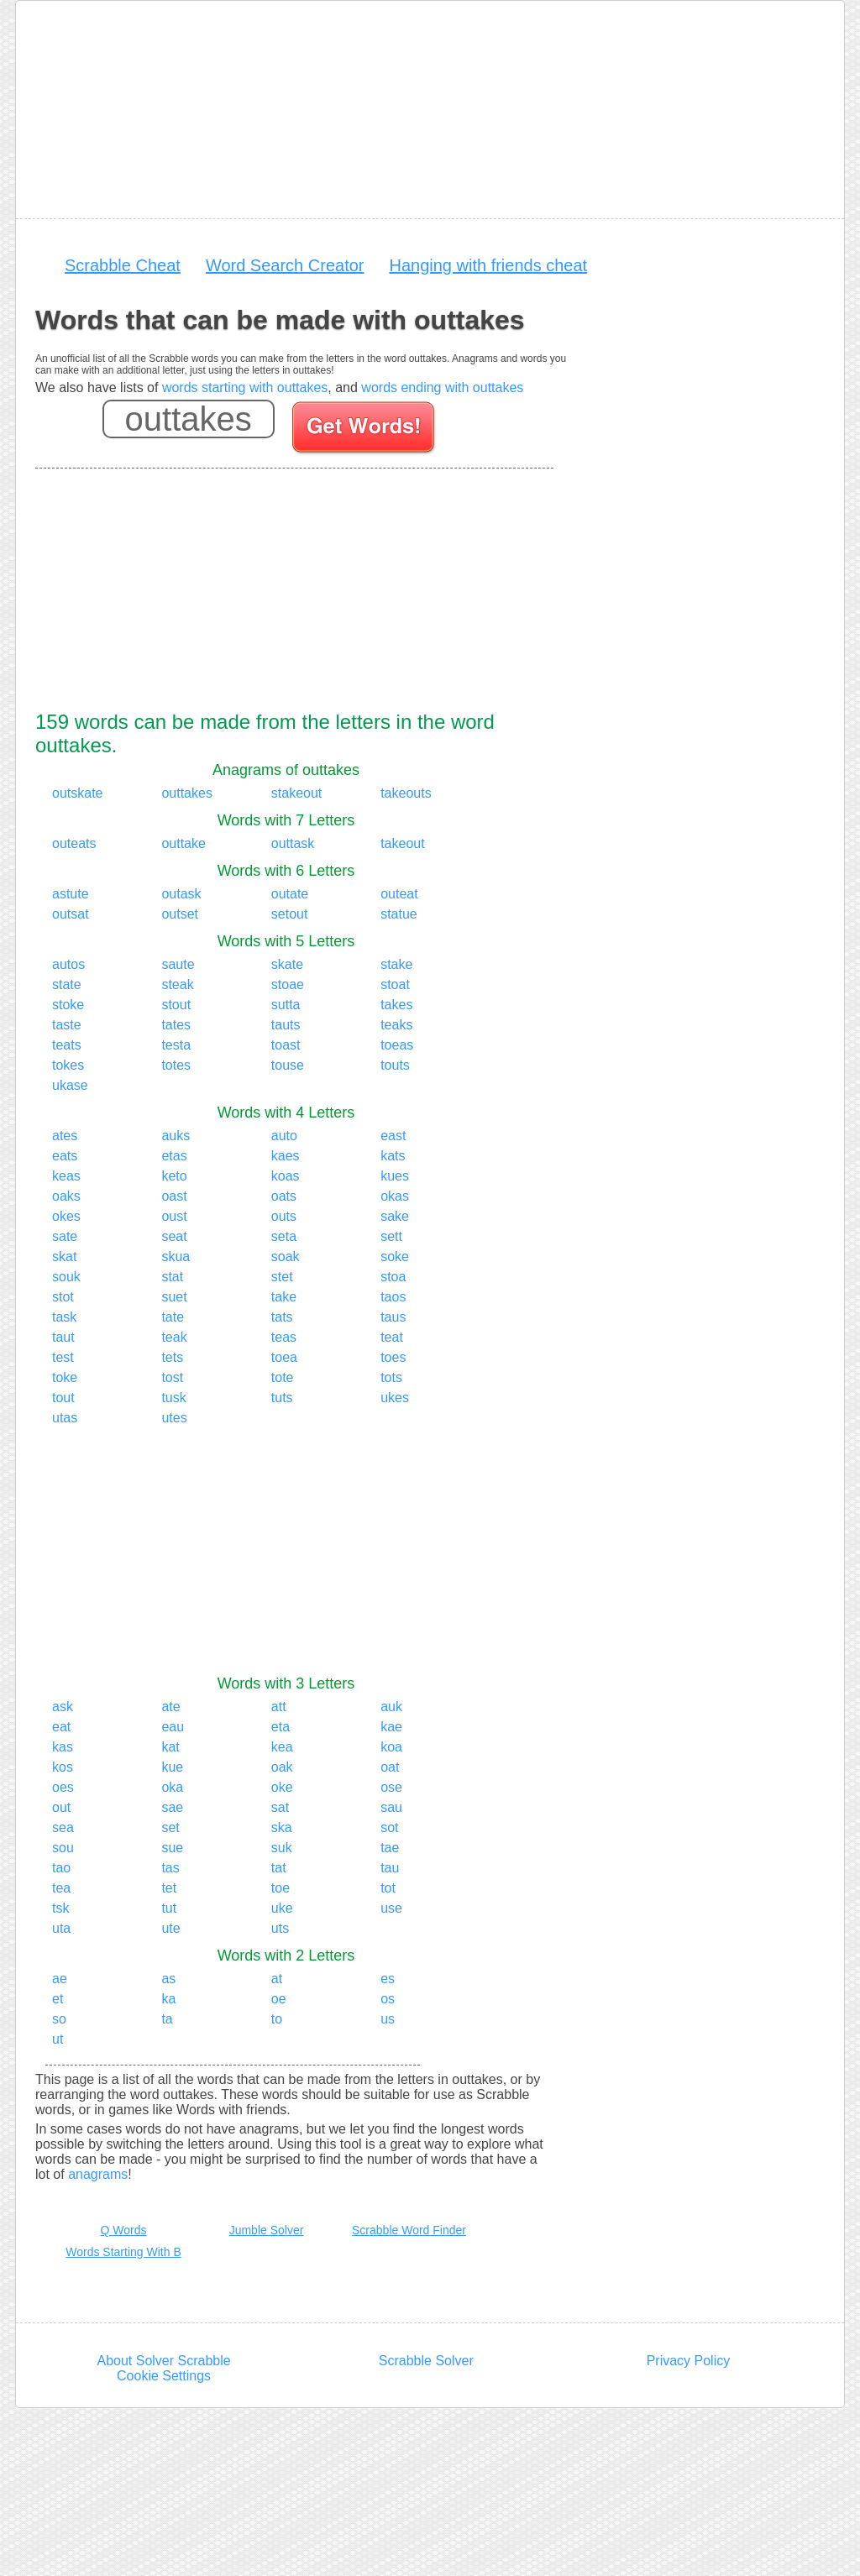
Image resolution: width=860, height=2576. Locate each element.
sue (172, 1847)
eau (172, 1727)
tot (388, 1888)
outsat (70, 914)
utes (173, 1418)
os (387, 1999)
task (64, 1317)
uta (61, 1928)
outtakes (186, 793)
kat (170, 1747)
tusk (173, 1397)
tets (172, 1357)
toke (64, 1377)
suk (281, 1847)
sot (389, 1827)
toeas (396, 1045)
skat (64, 1256)
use (391, 1908)
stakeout (296, 793)
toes (393, 1357)
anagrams (98, 2174)
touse (287, 1065)
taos (393, 1297)
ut (57, 2039)
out (61, 1807)
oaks (66, 1196)
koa (391, 1747)
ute (170, 1928)
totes (176, 1065)
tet (168, 1888)
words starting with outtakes (245, 387)
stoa (393, 1277)
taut (63, 1337)
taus (393, 1317)
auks (175, 1135)
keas (66, 1176)
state (66, 984)
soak (285, 1256)
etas (173, 1156)
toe (280, 1888)
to (276, 2019)
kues (394, 1176)
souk (66, 1277)
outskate (77, 793)
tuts (282, 1397)
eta (280, 1727)
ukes (394, 1397)
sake (394, 1216)
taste (66, 1025)
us (387, 2019)
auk (391, 1706)
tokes (68, 1065)
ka (168, 1999)
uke (282, 1908)
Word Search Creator (285, 265)
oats (283, 1196)
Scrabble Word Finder (409, 2230)
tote (282, 1377)
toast (286, 1045)
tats (282, 1317)
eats (64, 1156)
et (57, 1999)
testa (176, 1045)
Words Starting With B (123, 2252)
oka (172, 1787)
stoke (68, 1004)
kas (62, 1747)
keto (173, 1176)
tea (61, 1888)
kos (62, 1767)
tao (61, 1868)
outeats (74, 843)
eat (61, 1727)
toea (284, 1357)
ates (64, 1135)
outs (283, 1216)
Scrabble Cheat (123, 265)
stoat (395, 984)
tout (63, 1397)
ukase (70, 1085)
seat (173, 1236)
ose (391, 1787)
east (393, 1135)
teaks (396, 1025)
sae (172, 1807)
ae (59, 1978)
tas (170, 1868)
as (168, 1978)
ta (166, 2019)
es (387, 1978)
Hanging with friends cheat (488, 265)
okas (394, 1196)
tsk (60, 1908)
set (170, 1827)
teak (173, 1337)
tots (391, 1377)
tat (278, 1868)
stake (396, 964)
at (276, 1978)
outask (181, 894)
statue (398, 914)
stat (172, 1277)
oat (389, 1767)
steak (177, 984)
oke (282, 1787)
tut (168, 1908)
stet (282, 1277)
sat (280, 1807)
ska (281, 1827)
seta (283, 1236)
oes (63, 1787)
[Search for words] (364, 430)
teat (391, 1337)
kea (282, 1747)
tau (389, 1868)
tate (172, 1317)
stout (176, 1004)
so (59, 2019)
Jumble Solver (266, 2230)
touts (395, 1065)
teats (66, 1045)
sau (391, 1807)
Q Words (124, 2230)
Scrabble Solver (426, 2360)
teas (283, 1337)
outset (179, 914)
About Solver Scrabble (163, 2360)
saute (177, 964)
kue (172, 1767)
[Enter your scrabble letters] (188, 419)
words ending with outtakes (442, 387)
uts (280, 1928)
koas (285, 1176)
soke (394, 1256)
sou (63, 1847)
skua (175, 1256)
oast (173, 1196)
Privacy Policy (689, 2360)
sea (63, 1827)
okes (66, 1216)
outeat (398, 894)
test (63, 1357)
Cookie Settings (164, 2376)
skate (287, 964)
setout (289, 914)
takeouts (405, 793)
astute (70, 894)
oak (282, 1767)
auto (284, 1135)
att (278, 1706)
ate (170, 1706)
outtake (183, 843)
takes (396, 1004)
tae (389, 1847)
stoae (287, 984)
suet (173, 1297)
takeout (402, 843)
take (283, 1297)
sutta (286, 1004)
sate (64, 1236)
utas (64, 1418)
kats (392, 1156)
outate (289, 894)
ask (62, 1706)
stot (63, 1297)
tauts (286, 1025)
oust (173, 1216)
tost (172, 1377)
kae (391, 1727)
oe (278, 1999)
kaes (285, 1156)
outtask (293, 843)
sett (391, 1236)
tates (176, 1025)
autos (68, 964)
